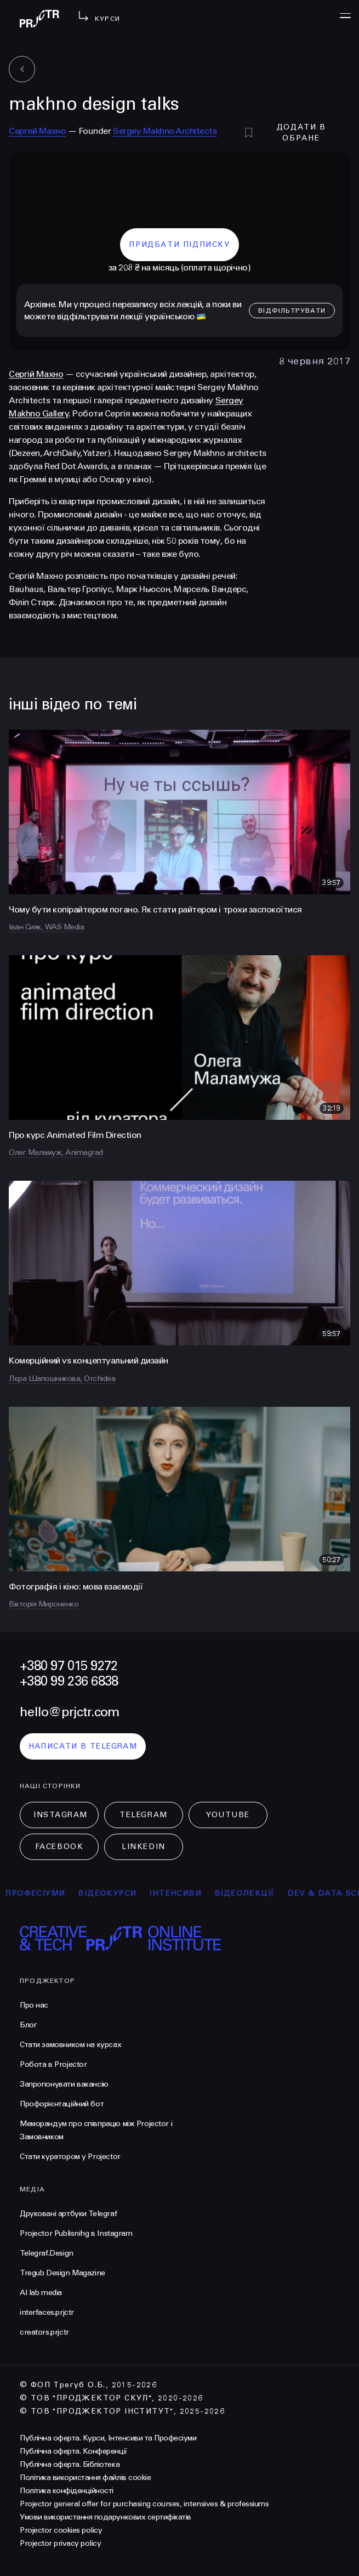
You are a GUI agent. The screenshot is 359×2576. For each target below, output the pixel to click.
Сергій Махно (36, 374)
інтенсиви (184, 1893)
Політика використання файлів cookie (85, 2477)
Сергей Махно (37, 131)
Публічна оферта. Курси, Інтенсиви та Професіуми (108, 2438)
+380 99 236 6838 (69, 1681)
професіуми (43, 1893)
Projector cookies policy (61, 2530)
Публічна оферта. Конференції (73, 2451)
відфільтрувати (292, 310)
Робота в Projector (53, 2064)
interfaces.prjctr (47, 2312)
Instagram (60, 1814)
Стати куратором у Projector (70, 2156)
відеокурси (116, 1893)
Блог (28, 2025)
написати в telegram (83, 1746)
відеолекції (253, 1893)
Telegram (143, 1814)
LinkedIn (143, 1846)
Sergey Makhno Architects (164, 131)
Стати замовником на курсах (70, 2044)
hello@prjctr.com (69, 1712)
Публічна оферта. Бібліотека (69, 2464)
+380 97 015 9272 (68, 1666)
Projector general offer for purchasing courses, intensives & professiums (144, 2504)
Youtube (228, 1814)
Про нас (34, 2005)
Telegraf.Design (46, 2253)
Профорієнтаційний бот (62, 2104)
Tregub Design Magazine (62, 2273)
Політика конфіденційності (66, 2490)
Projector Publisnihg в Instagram (76, 2233)
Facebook (59, 1846)
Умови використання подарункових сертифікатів (105, 2517)
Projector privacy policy (60, 2543)
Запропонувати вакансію (64, 2084)
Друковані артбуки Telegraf (68, 2213)
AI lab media (41, 2292)
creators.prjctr (44, 2332)
